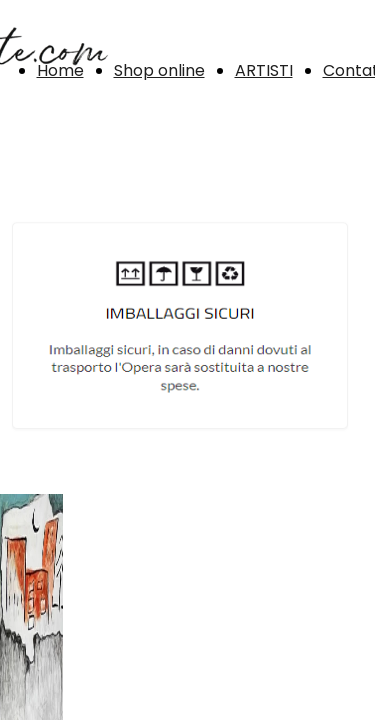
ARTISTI (264, 70)
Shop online (159, 70)
